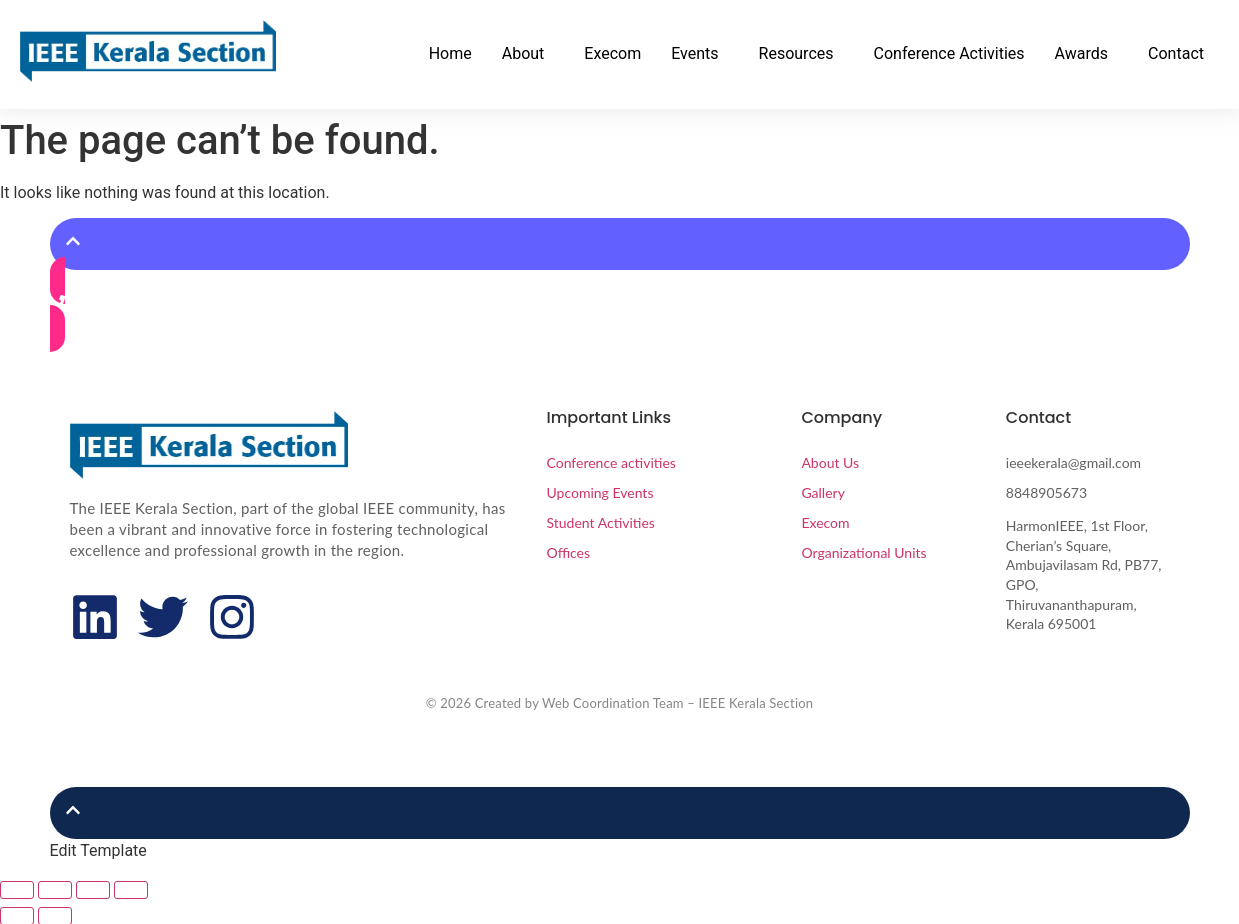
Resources (796, 53)
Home (450, 53)
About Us (830, 462)
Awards (1081, 53)
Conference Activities (949, 53)
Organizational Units (863, 552)
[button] (528, 54)
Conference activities (610, 462)
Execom (612, 53)
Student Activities (600, 522)
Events (694, 53)
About (523, 53)
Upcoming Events (599, 492)
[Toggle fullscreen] (55, 890)
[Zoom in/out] (17, 890)
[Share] (93, 890)
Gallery (822, 492)
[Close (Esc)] (131, 890)
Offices (568, 552)
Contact (1176, 53)
